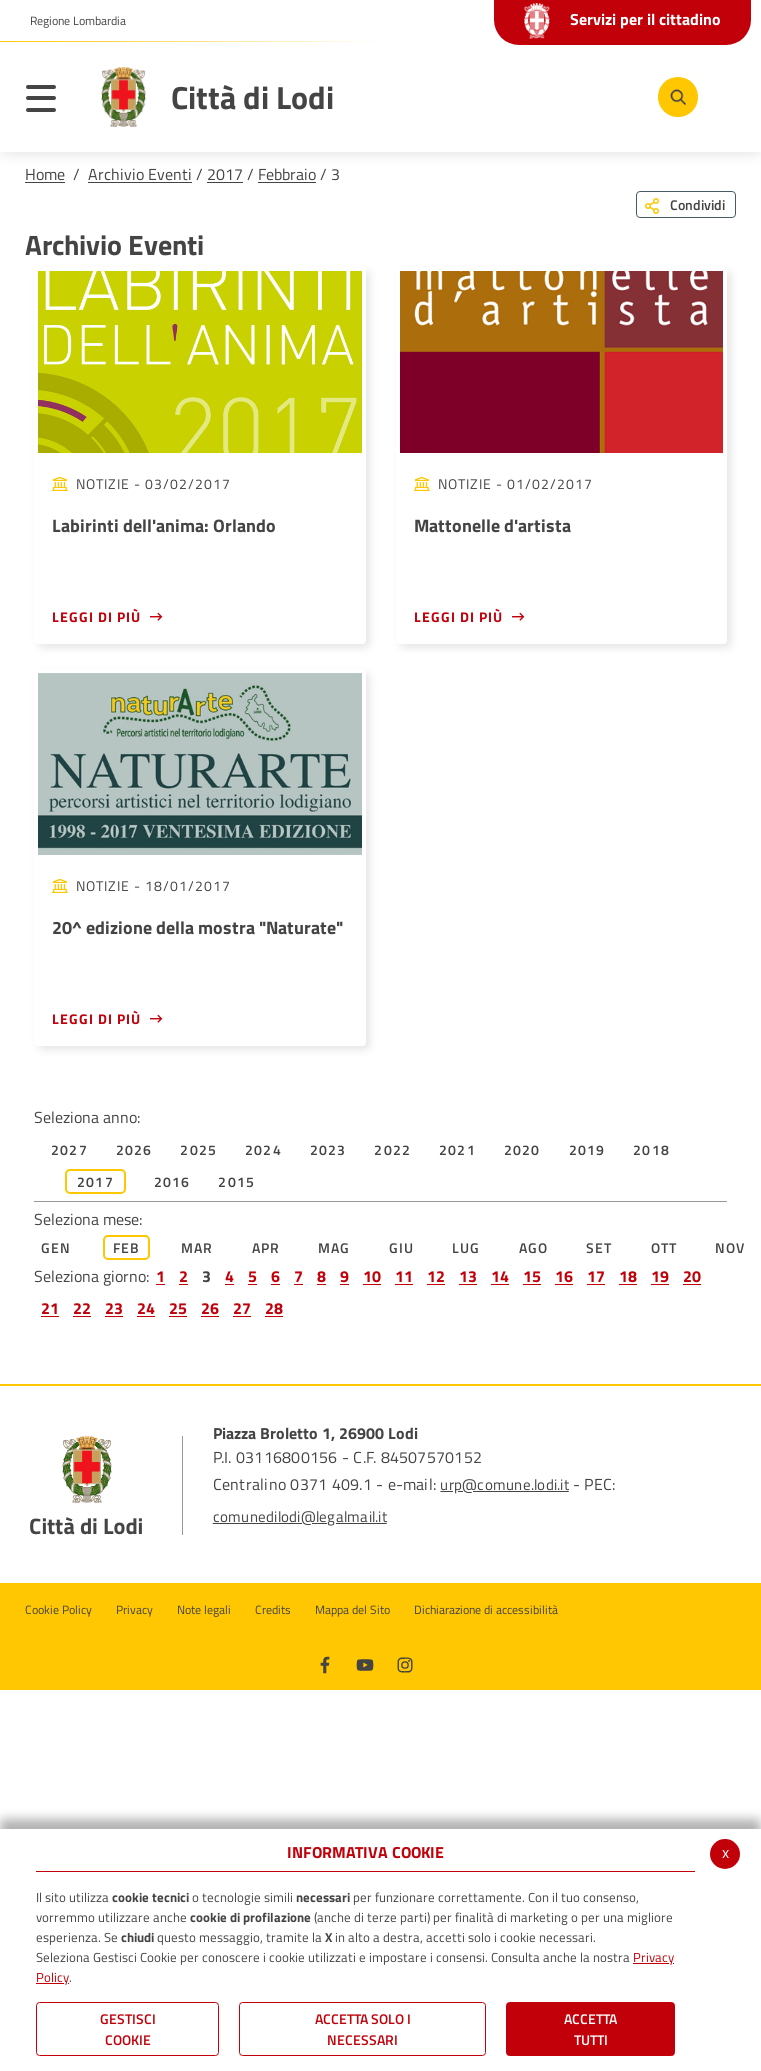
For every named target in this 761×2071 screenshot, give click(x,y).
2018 (651, 1149)
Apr (266, 1247)
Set (599, 1247)
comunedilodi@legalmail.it (300, 1516)
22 (82, 1308)
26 (210, 1308)
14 (500, 1276)
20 (692, 1276)
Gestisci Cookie (128, 2029)
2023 (328, 1149)
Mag (334, 1247)
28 (274, 1308)
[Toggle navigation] (51, 102)
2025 (198, 1149)
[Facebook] (325, 1663)
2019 (587, 1149)
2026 (134, 1149)
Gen (56, 1247)
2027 (69, 1149)
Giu (402, 1247)
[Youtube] (365, 1663)
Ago (534, 1247)
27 (242, 1308)
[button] (70, 21)
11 (404, 1276)
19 (660, 1276)
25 (178, 1308)
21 (50, 1308)
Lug (466, 1247)
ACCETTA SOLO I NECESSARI (363, 2029)
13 (468, 1276)
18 (628, 1276)
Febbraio (287, 174)
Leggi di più (96, 616)
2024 (263, 1149)
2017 (225, 174)
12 (436, 1276)
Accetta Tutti (590, 2029)
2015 (236, 1181)
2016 (172, 1181)
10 (372, 1276)
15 (532, 1276)
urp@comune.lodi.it (504, 1484)
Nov (730, 1247)
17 (596, 1276)
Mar (197, 1247)
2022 (392, 1149)
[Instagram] (405, 1663)
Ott (664, 1247)
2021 (457, 1149)
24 (146, 1308)
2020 (522, 1149)
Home (45, 174)
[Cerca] (678, 97)
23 (114, 1308)
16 (564, 1276)
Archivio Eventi (140, 174)
